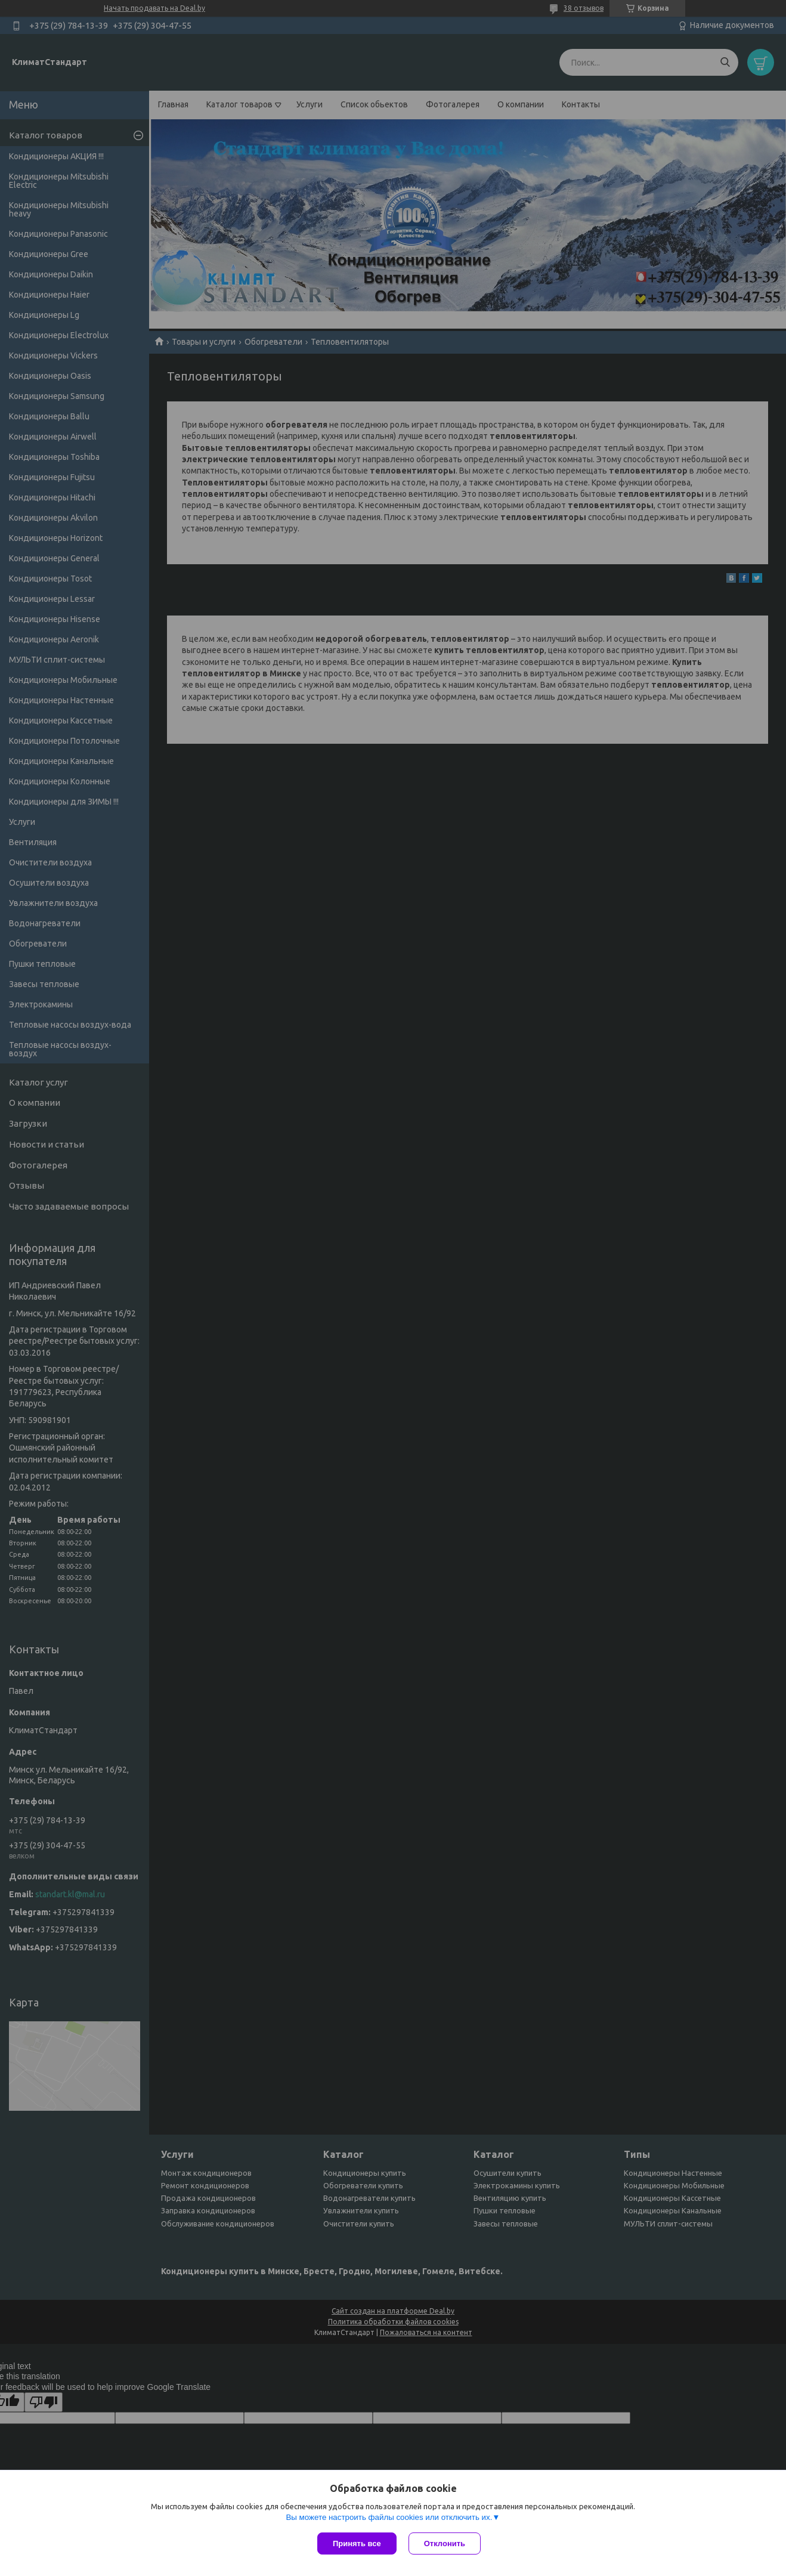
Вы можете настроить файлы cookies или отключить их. (389, 2517)
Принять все (357, 2543)
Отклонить (444, 2543)
